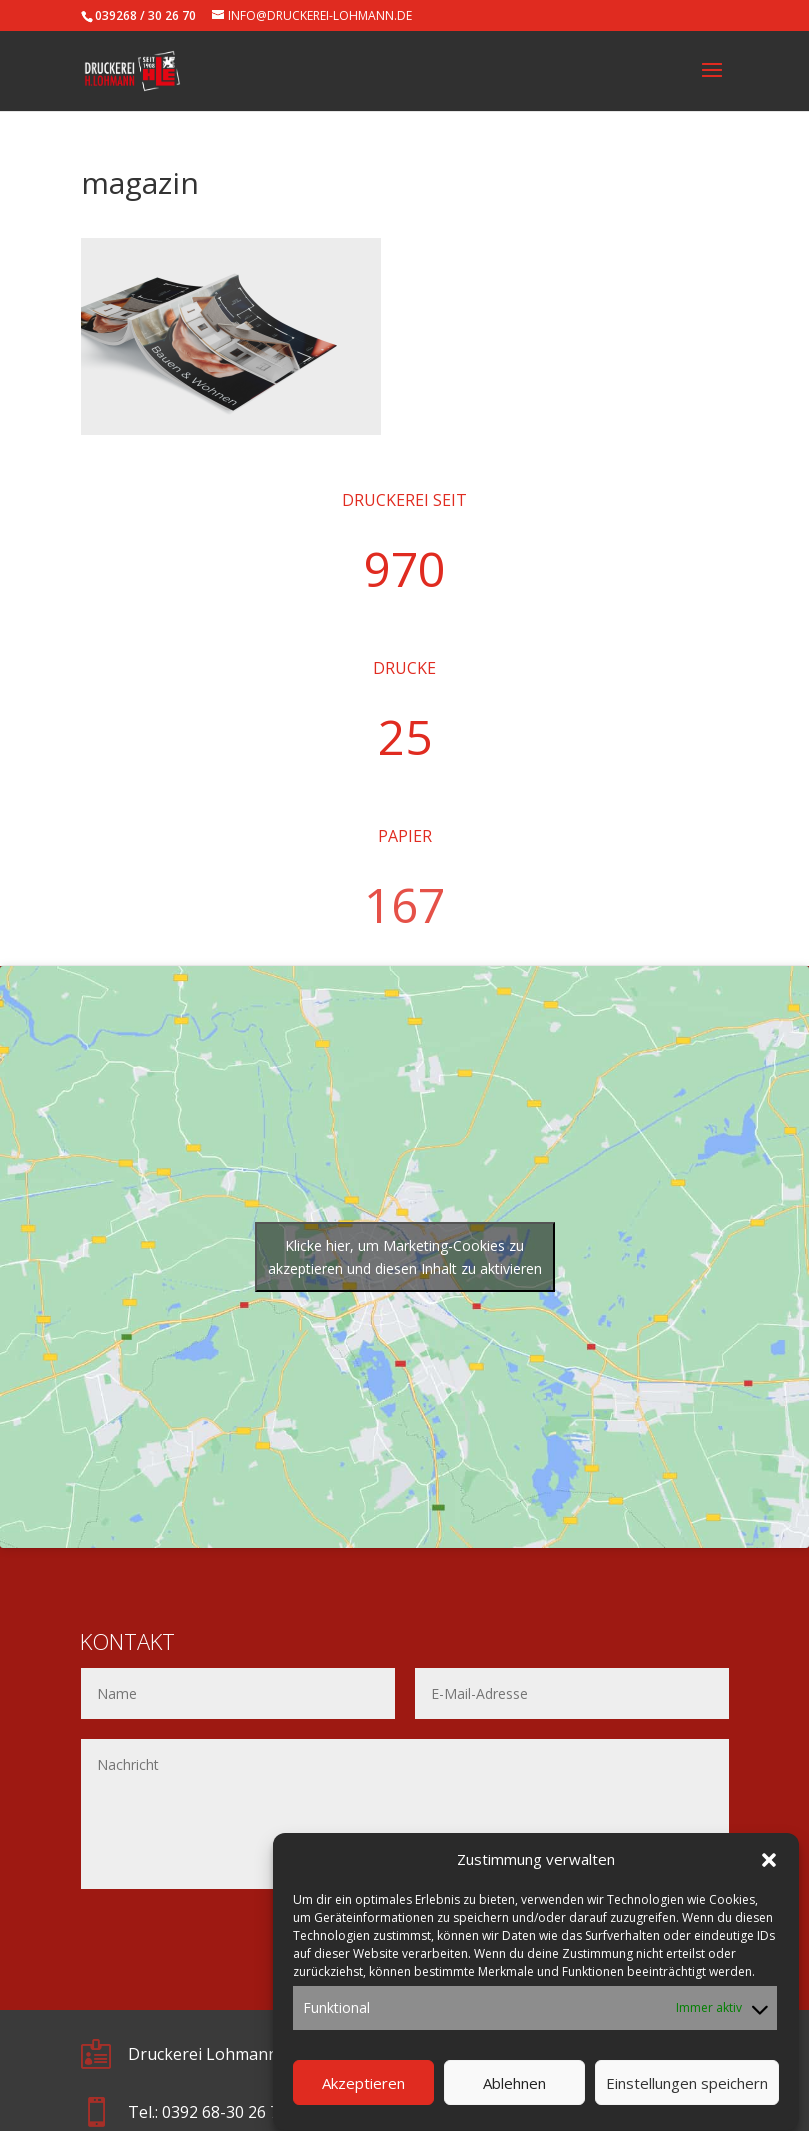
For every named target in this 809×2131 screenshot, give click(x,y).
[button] (769, 1886)
